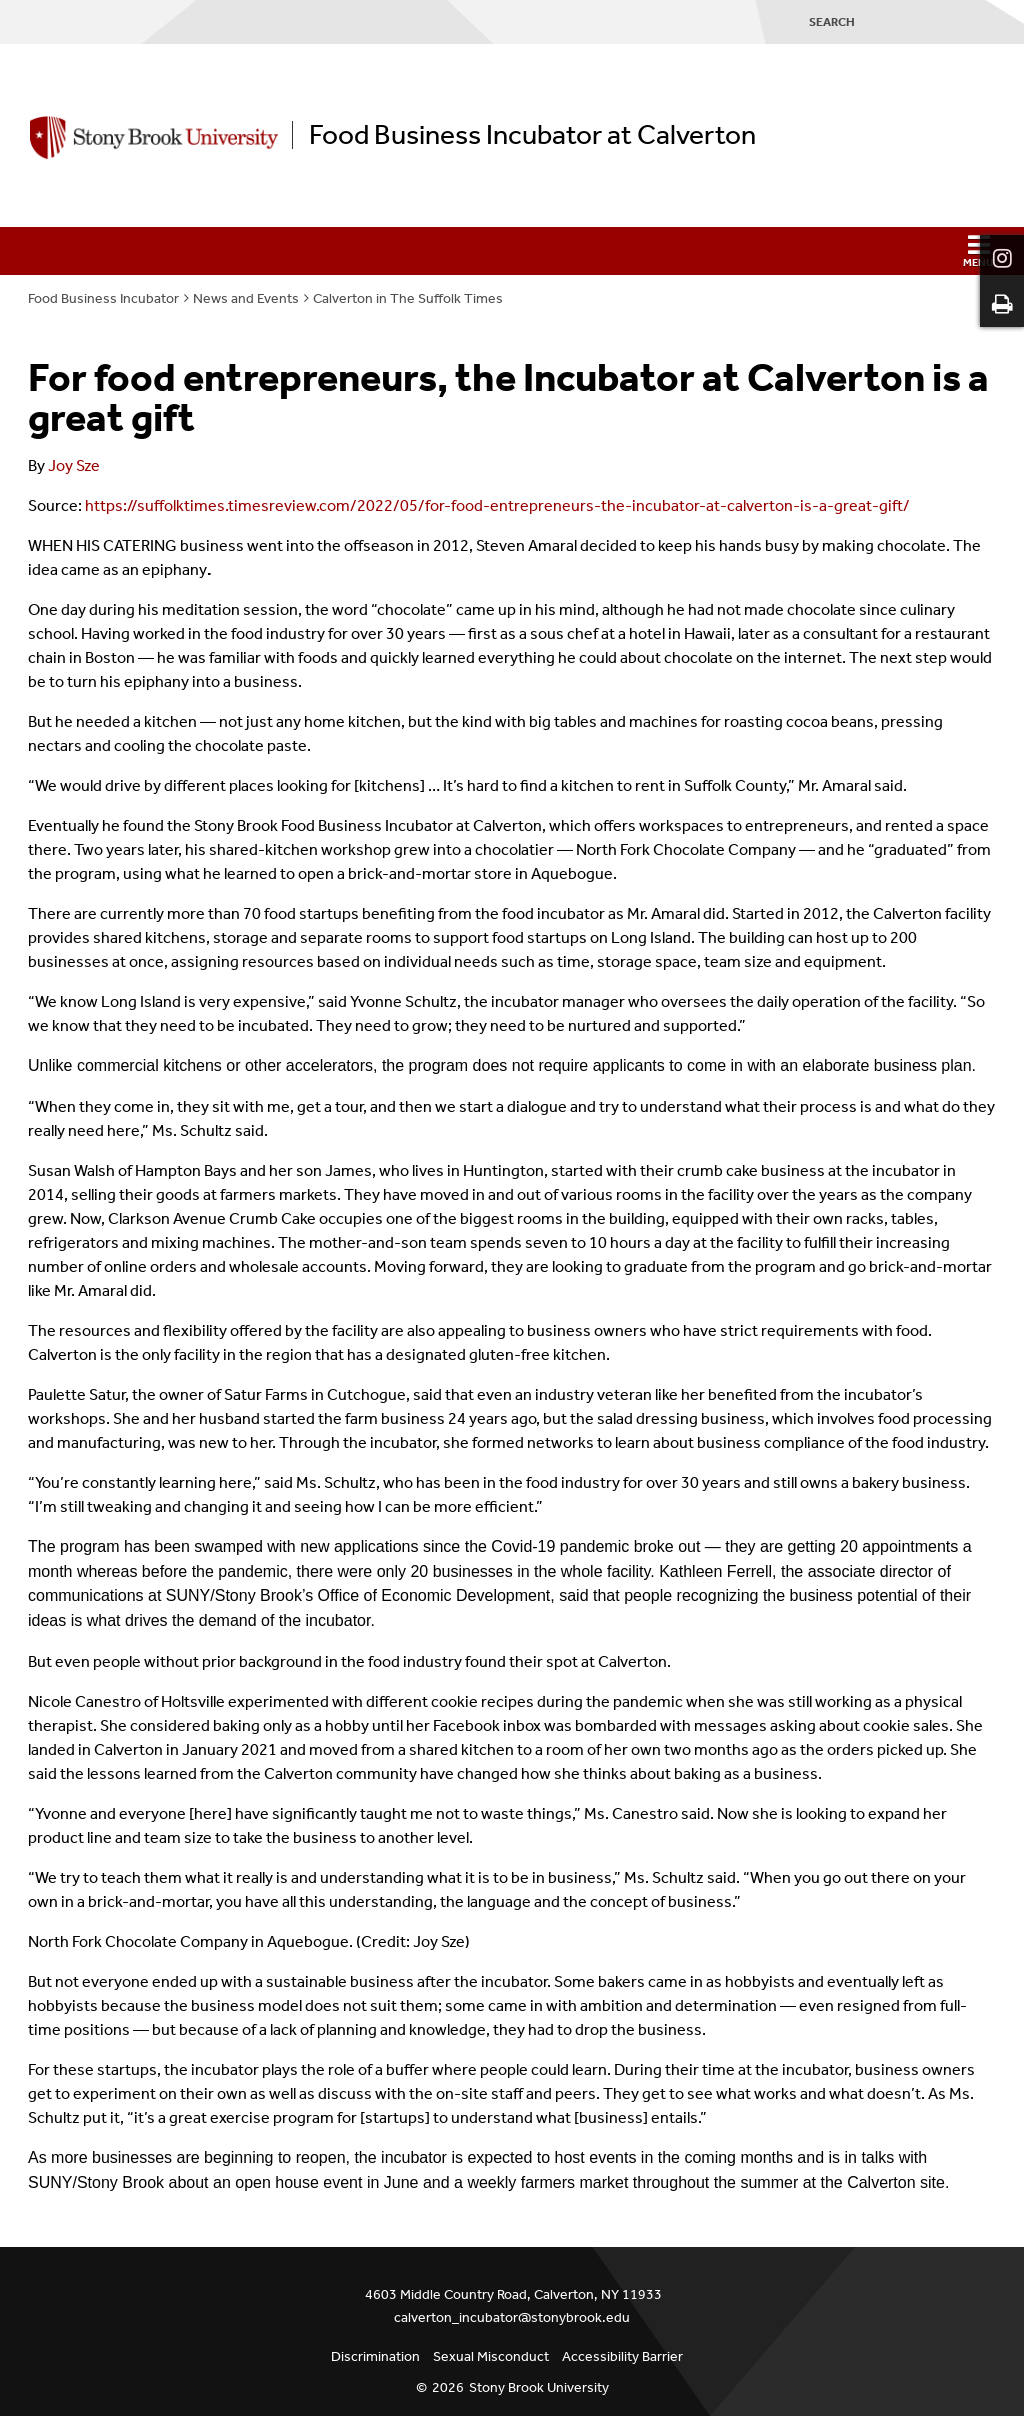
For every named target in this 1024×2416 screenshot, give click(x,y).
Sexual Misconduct (491, 2356)
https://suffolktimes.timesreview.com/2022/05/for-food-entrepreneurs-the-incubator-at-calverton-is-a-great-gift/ (497, 505)
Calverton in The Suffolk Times (408, 298)
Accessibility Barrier (622, 2356)
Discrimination (375, 2356)
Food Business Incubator (103, 298)
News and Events (246, 298)
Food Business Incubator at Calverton (532, 135)
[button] (512, 251)
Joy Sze (74, 465)
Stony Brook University (539, 2387)
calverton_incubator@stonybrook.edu (512, 2317)
